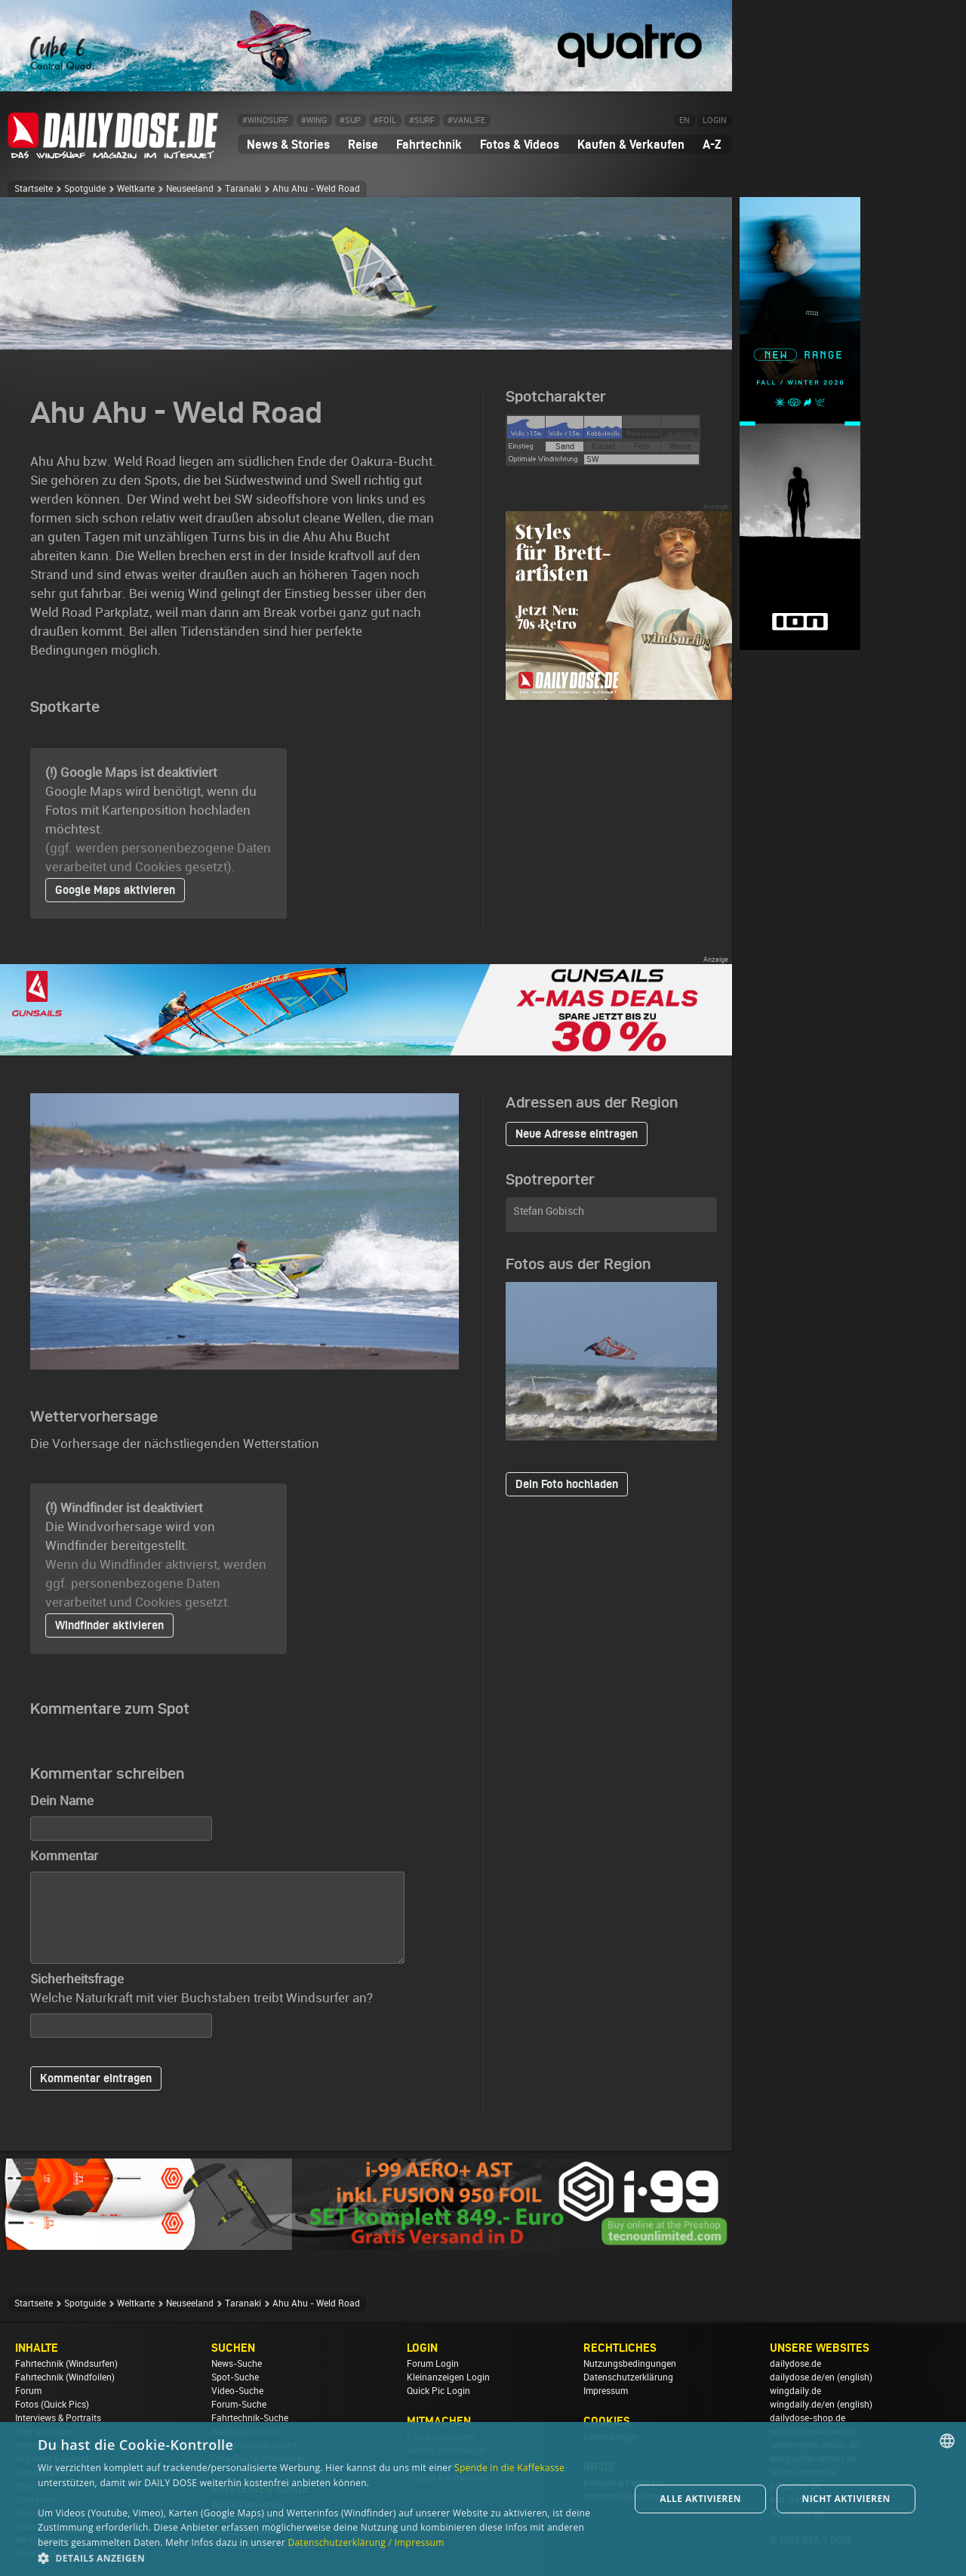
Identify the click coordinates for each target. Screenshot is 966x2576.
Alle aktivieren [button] (700, 2498)
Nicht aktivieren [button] (846, 2498)
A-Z (712, 144)
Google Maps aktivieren (115, 889)
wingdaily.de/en (802, 2404)
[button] (325, 2557)
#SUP (350, 120)
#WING (314, 120)
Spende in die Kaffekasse (509, 2467)
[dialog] (483, 2499)
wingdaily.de (795, 2391)
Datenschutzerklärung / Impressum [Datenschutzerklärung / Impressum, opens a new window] (366, 2542)
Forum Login (433, 2364)
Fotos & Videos (519, 144)
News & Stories (288, 144)
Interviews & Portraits (58, 2418)
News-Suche (236, 2364)
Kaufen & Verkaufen (631, 144)
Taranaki (243, 188)
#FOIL (385, 120)
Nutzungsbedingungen (629, 2364)
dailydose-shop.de (807, 2418)
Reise (363, 144)
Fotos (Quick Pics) (52, 2404)
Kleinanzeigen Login (448, 2377)
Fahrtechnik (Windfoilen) (65, 2377)
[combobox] (947, 2440)
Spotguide (85, 188)
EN (684, 120)
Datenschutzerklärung (628, 2377)
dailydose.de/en (802, 2377)
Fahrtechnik (429, 144)
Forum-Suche (238, 2404)
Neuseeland (190, 188)
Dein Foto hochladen (566, 1484)
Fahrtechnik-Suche (249, 2418)
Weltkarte (136, 188)
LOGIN (715, 120)
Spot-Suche (235, 2377)
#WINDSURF (265, 120)
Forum (28, 2391)
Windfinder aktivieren (109, 1625)
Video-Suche (237, 2391)
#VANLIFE (466, 120)
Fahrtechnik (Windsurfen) (66, 2364)
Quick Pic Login (438, 2391)
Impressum (605, 2391)
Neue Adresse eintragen (576, 1133)
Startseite (33, 188)
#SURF (422, 120)
